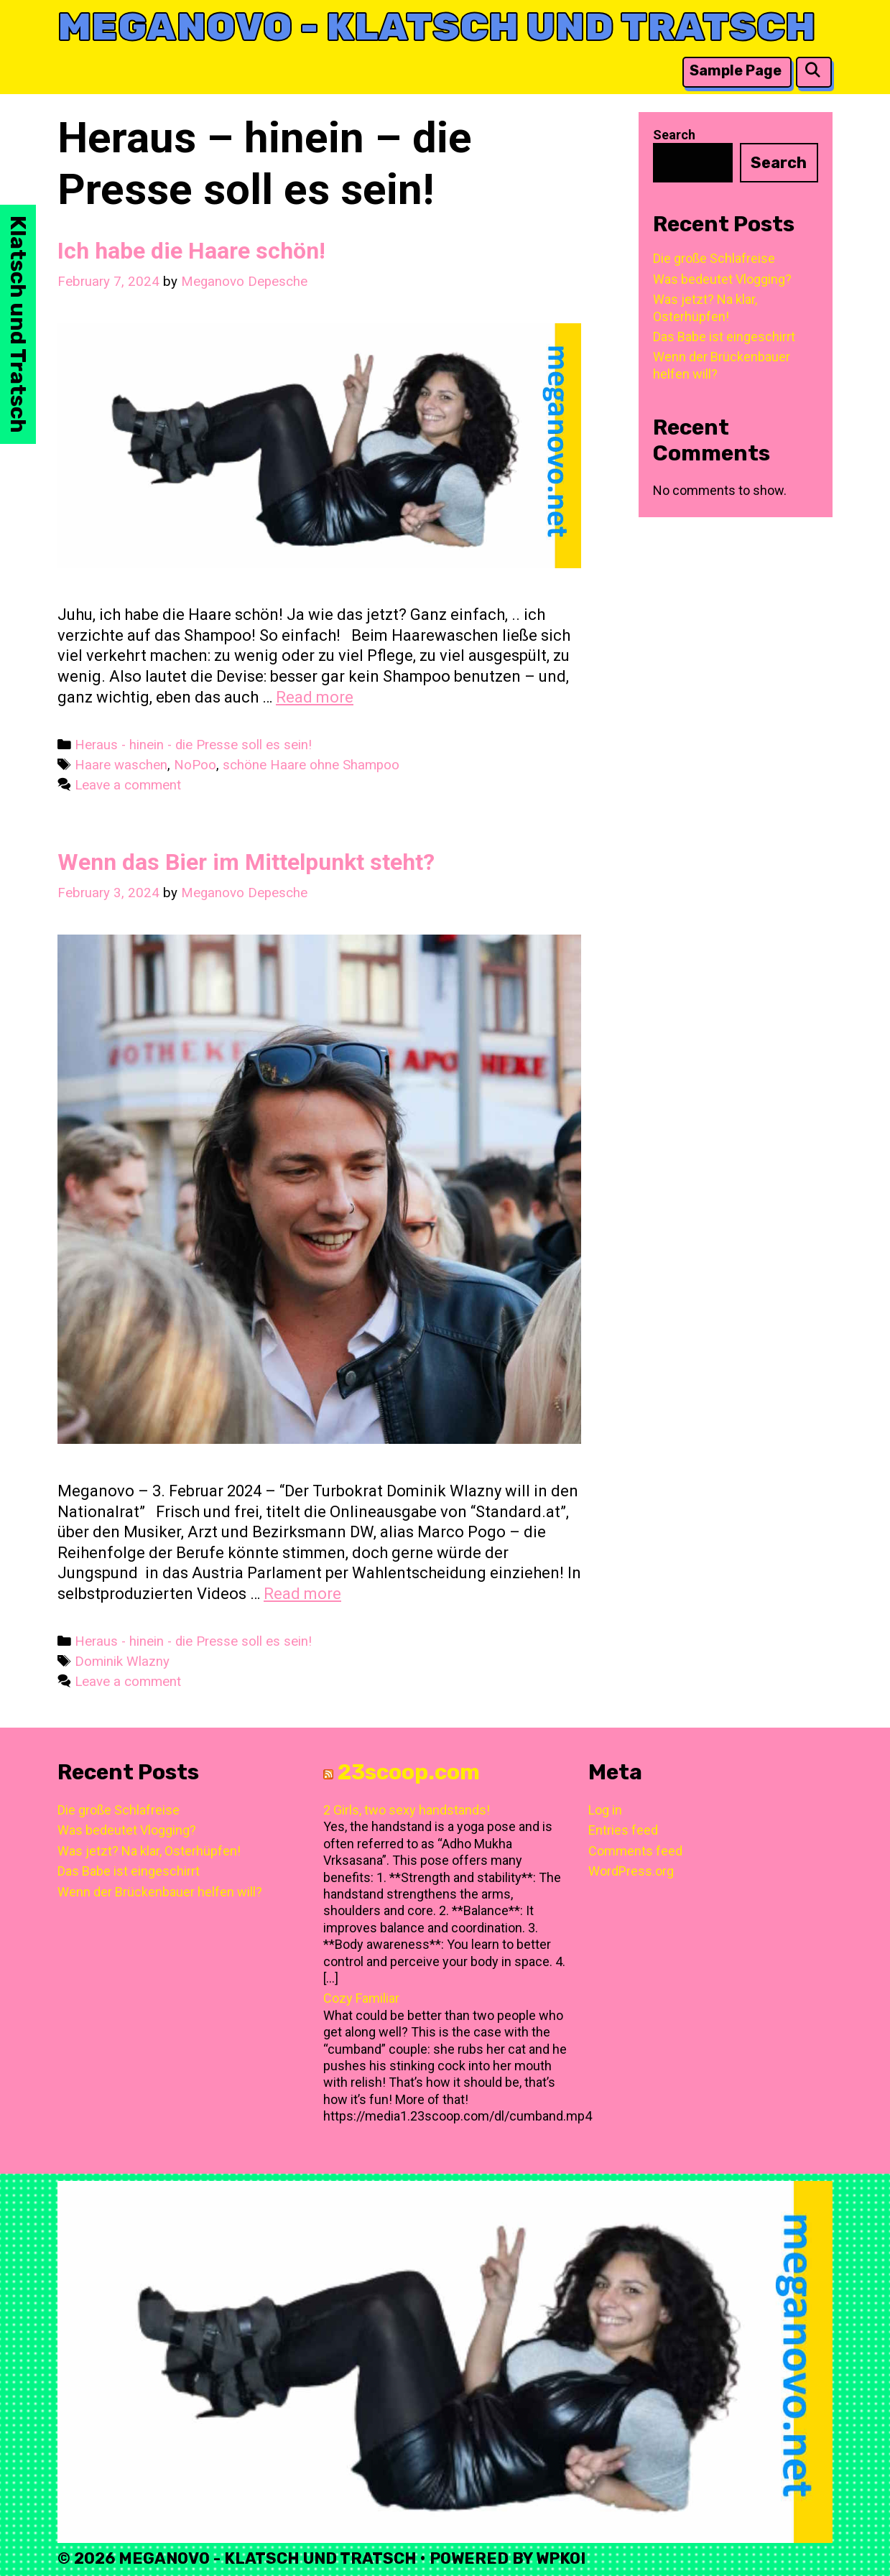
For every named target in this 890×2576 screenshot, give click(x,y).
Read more (314, 697)
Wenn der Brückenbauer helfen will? (159, 1891)
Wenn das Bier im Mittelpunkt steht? (246, 862)
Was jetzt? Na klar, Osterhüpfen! (149, 1850)
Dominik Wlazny (122, 1661)
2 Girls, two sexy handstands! (406, 1809)
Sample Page (736, 70)
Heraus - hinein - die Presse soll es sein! (193, 745)
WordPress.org (631, 1870)
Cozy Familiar (361, 1998)
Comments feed (635, 1850)
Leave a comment (128, 785)
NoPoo (195, 765)
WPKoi (560, 2558)
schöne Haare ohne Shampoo (311, 765)
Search (674, 134)
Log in (605, 1809)
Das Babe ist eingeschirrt (724, 336)
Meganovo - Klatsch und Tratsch (436, 27)
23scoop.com (409, 1772)
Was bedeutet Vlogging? (722, 279)
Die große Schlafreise (714, 258)
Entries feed (623, 1830)
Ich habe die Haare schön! (191, 250)
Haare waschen (121, 765)
